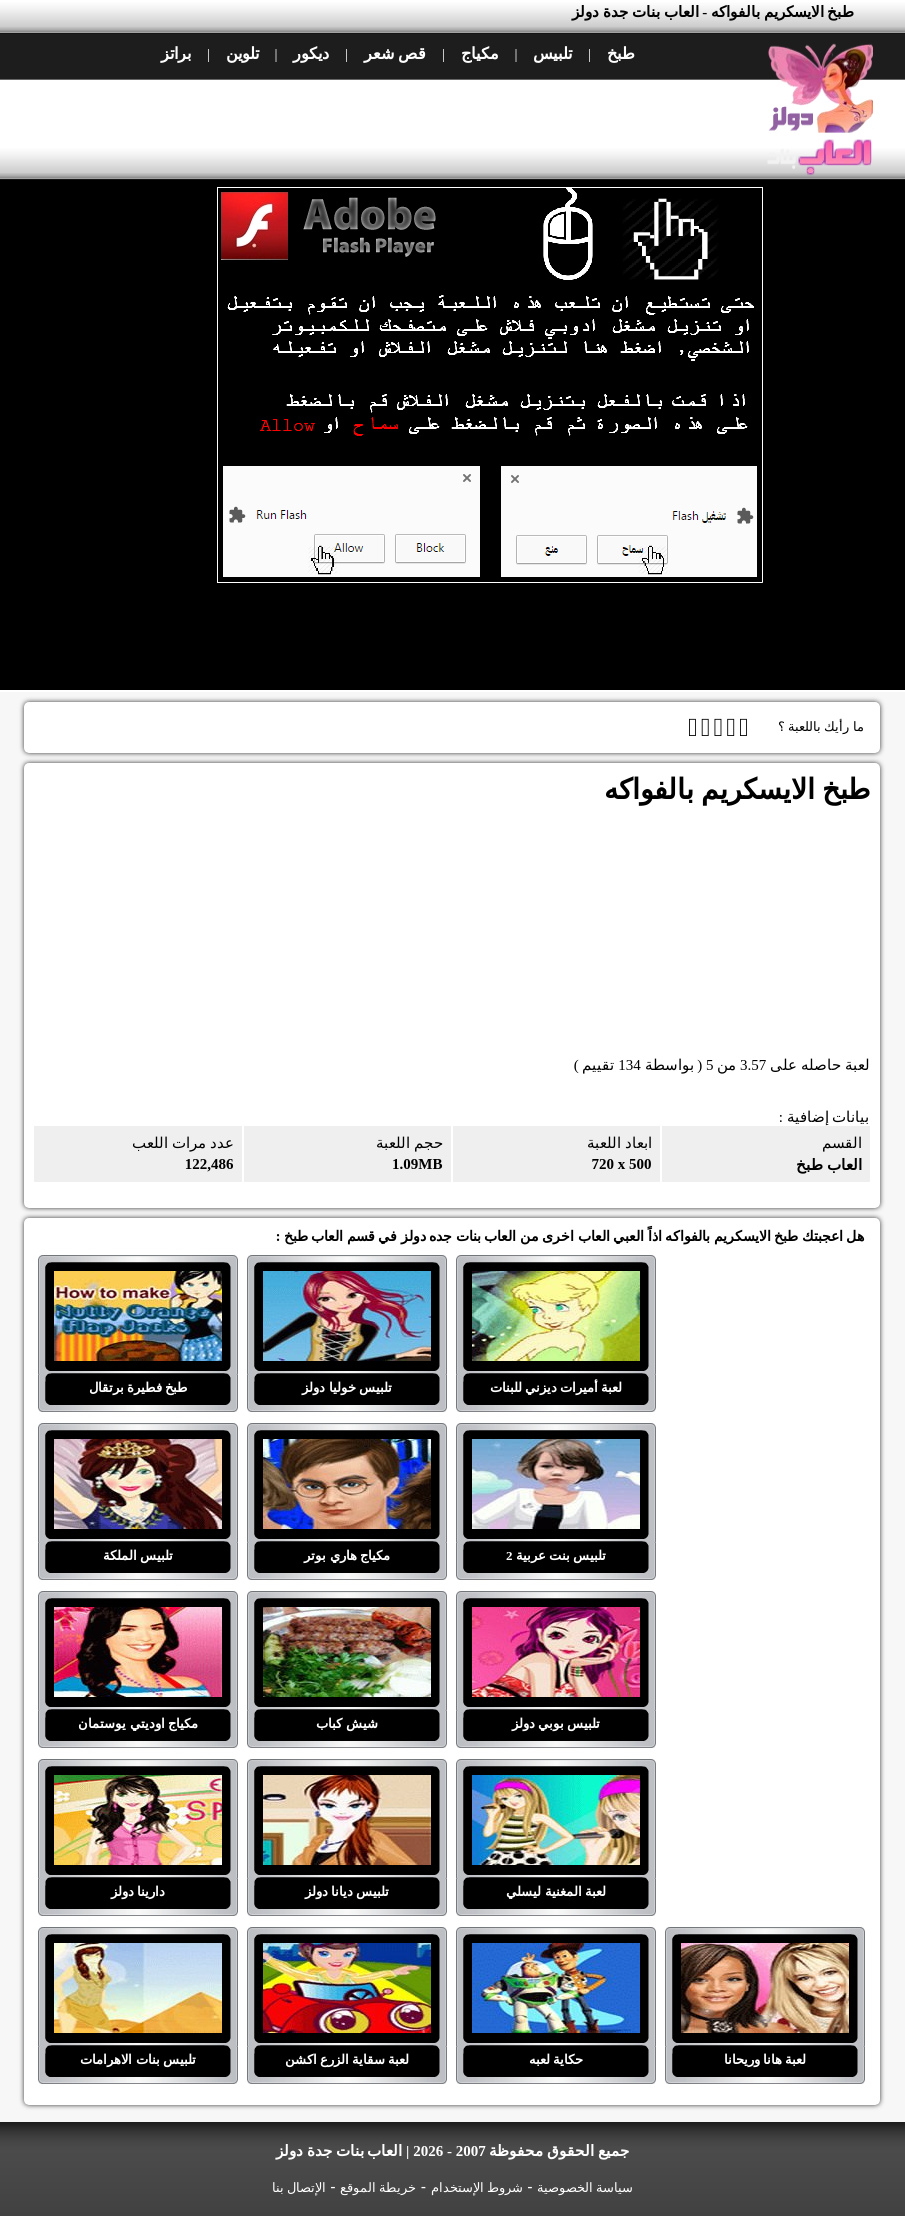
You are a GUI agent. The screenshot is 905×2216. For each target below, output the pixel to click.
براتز (176, 53)
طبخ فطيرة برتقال (138, 1283)
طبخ (621, 53)
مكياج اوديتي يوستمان (138, 1619)
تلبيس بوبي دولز (556, 1619)
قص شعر (395, 53)
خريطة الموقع (378, 2187)
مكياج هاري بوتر (347, 1451)
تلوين (242, 53)
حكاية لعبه (556, 1955)
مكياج (480, 53)
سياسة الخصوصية (585, 2187)
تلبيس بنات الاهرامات (138, 1955)
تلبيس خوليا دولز (347, 1283)
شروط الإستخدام (477, 2187)
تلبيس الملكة (138, 1451)
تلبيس (552, 53)
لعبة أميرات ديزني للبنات (556, 1283)
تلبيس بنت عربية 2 (556, 1451)
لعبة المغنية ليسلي (556, 1787)
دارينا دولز (138, 1787)
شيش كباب (347, 1619)
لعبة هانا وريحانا (765, 1955)
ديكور (311, 53)
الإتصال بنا (299, 2187)
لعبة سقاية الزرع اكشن (347, 1955)
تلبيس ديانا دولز (347, 1787)
